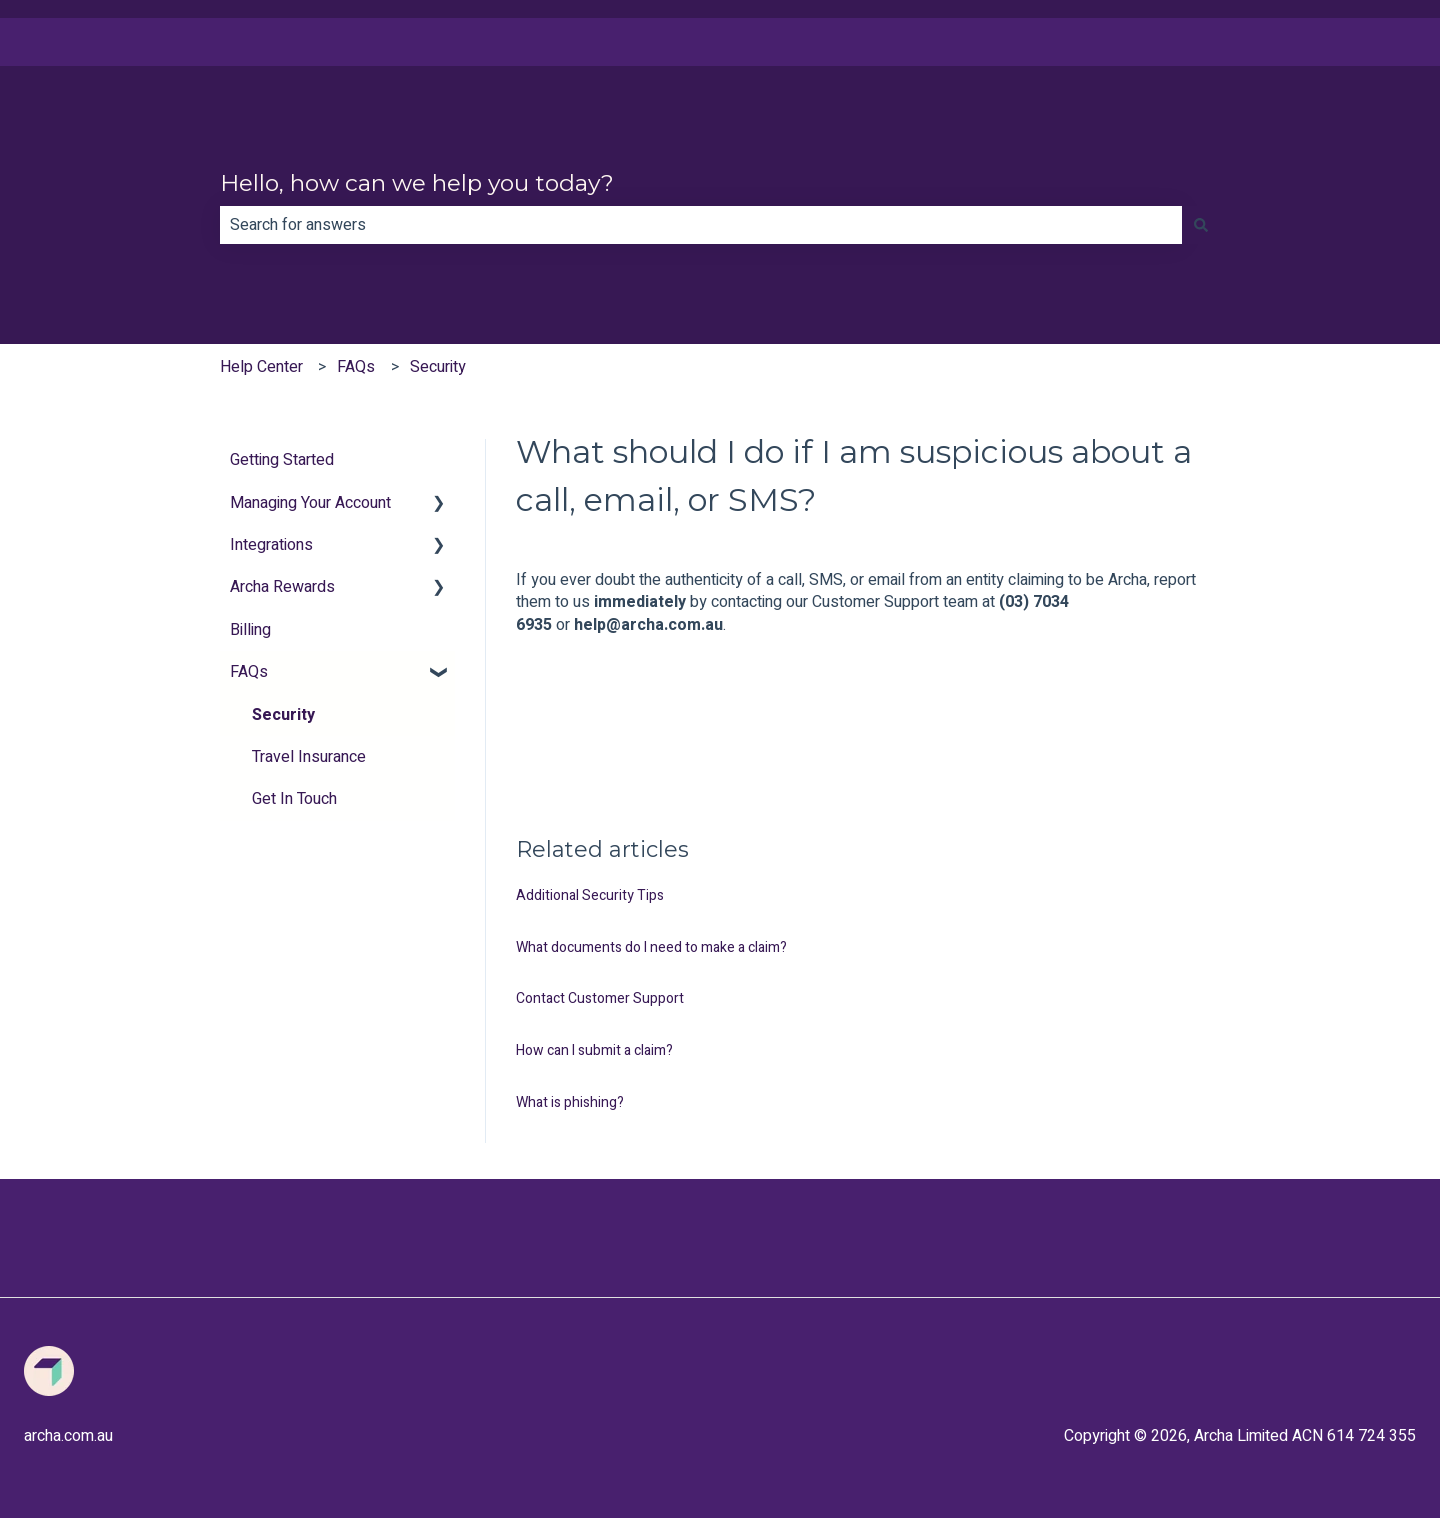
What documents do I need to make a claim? (651, 947)
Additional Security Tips (590, 895)
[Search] (1201, 225)
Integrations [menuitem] (271, 545)
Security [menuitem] (283, 715)
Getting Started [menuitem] (282, 460)
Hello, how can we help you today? (417, 183)
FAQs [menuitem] (249, 672)
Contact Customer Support (600, 998)
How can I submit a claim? (594, 1050)
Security (438, 367)
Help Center (261, 367)
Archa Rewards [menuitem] (282, 587)
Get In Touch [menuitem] (294, 799)
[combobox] (701, 225)
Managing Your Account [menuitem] (310, 503)
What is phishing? (570, 1102)
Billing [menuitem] (250, 630)
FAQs (356, 367)
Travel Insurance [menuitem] (309, 757)
